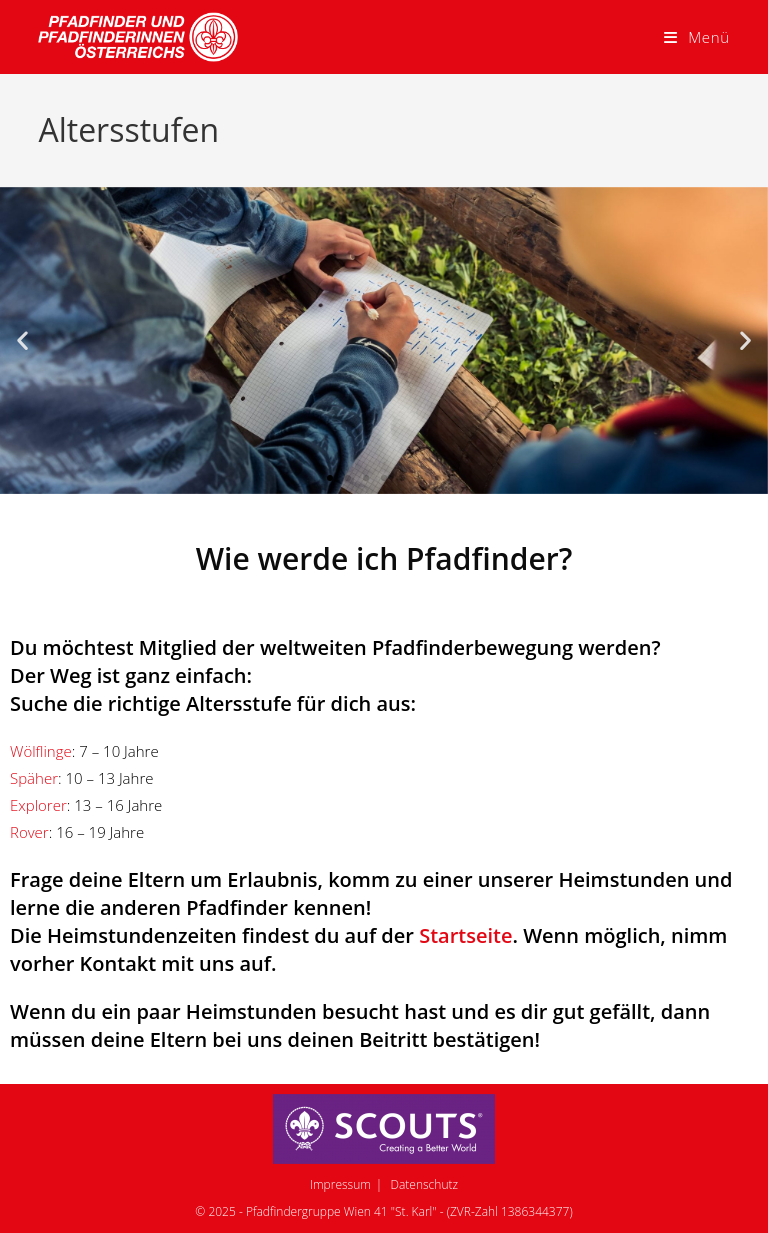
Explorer (38, 805)
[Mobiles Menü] (696, 37)
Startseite (465, 935)
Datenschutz (424, 1184)
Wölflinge (41, 751)
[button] (22, 340)
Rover (29, 832)
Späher (34, 778)
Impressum (340, 1184)
